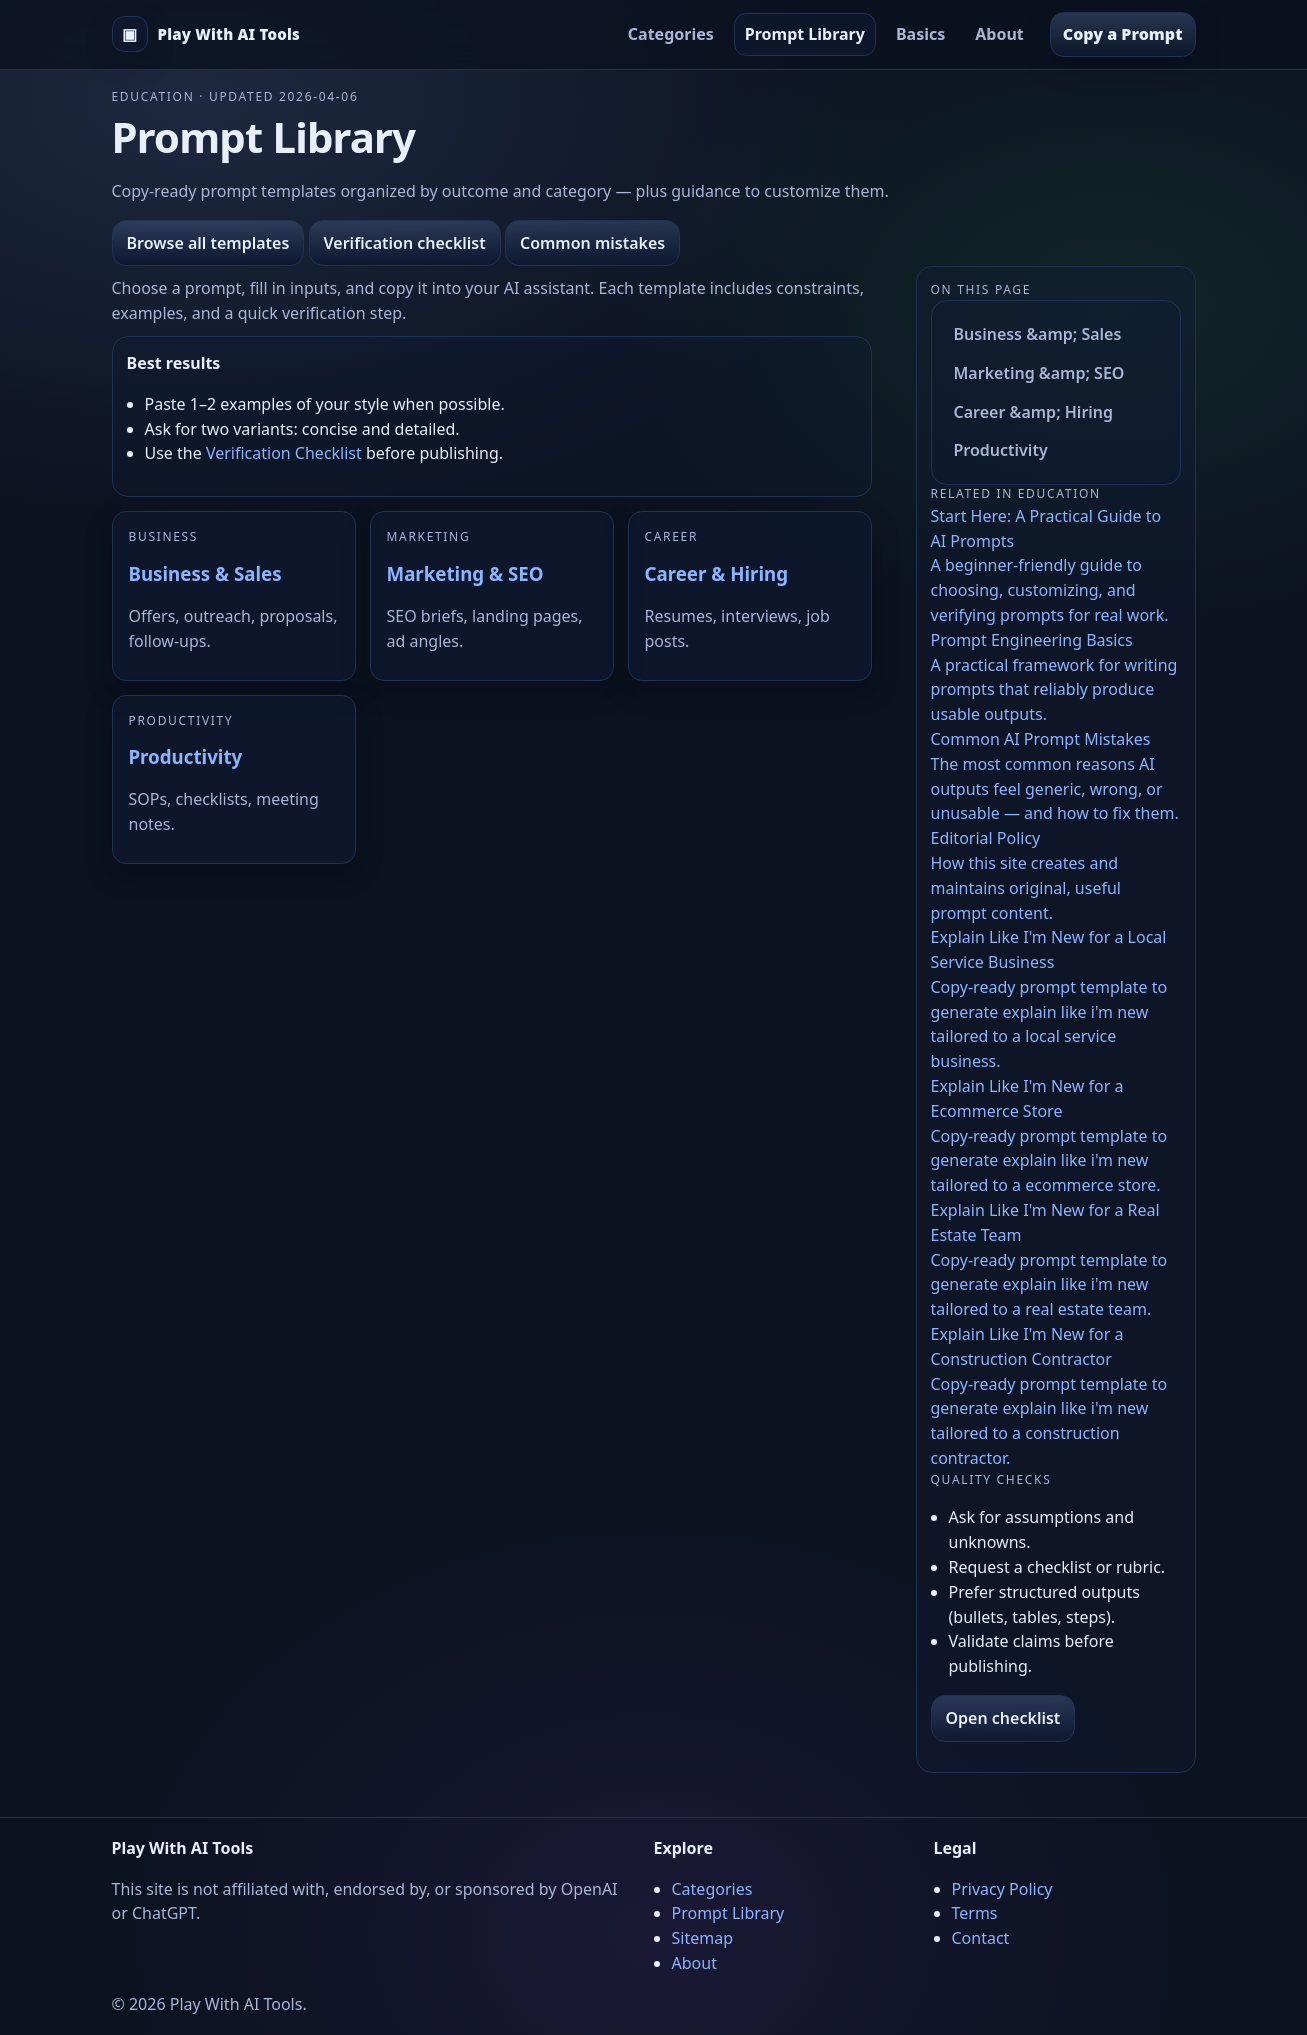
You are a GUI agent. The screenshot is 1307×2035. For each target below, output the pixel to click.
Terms (975, 1913)
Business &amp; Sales (1038, 334)
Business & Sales (205, 573)
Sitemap (703, 1938)
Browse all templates (208, 243)
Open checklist (1003, 1718)
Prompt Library (805, 34)
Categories (671, 34)
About (999, 34)
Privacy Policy (1002, 1889)
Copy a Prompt (1123, 34)
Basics (920, 34)
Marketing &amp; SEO (1039, 373)
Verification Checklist (284, 453)
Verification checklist (405, 243)
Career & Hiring (716, 573)
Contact (981, 1938)
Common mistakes (592, 243)
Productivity (186, 756)
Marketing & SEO (465, 573)
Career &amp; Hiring (1034, 412)
